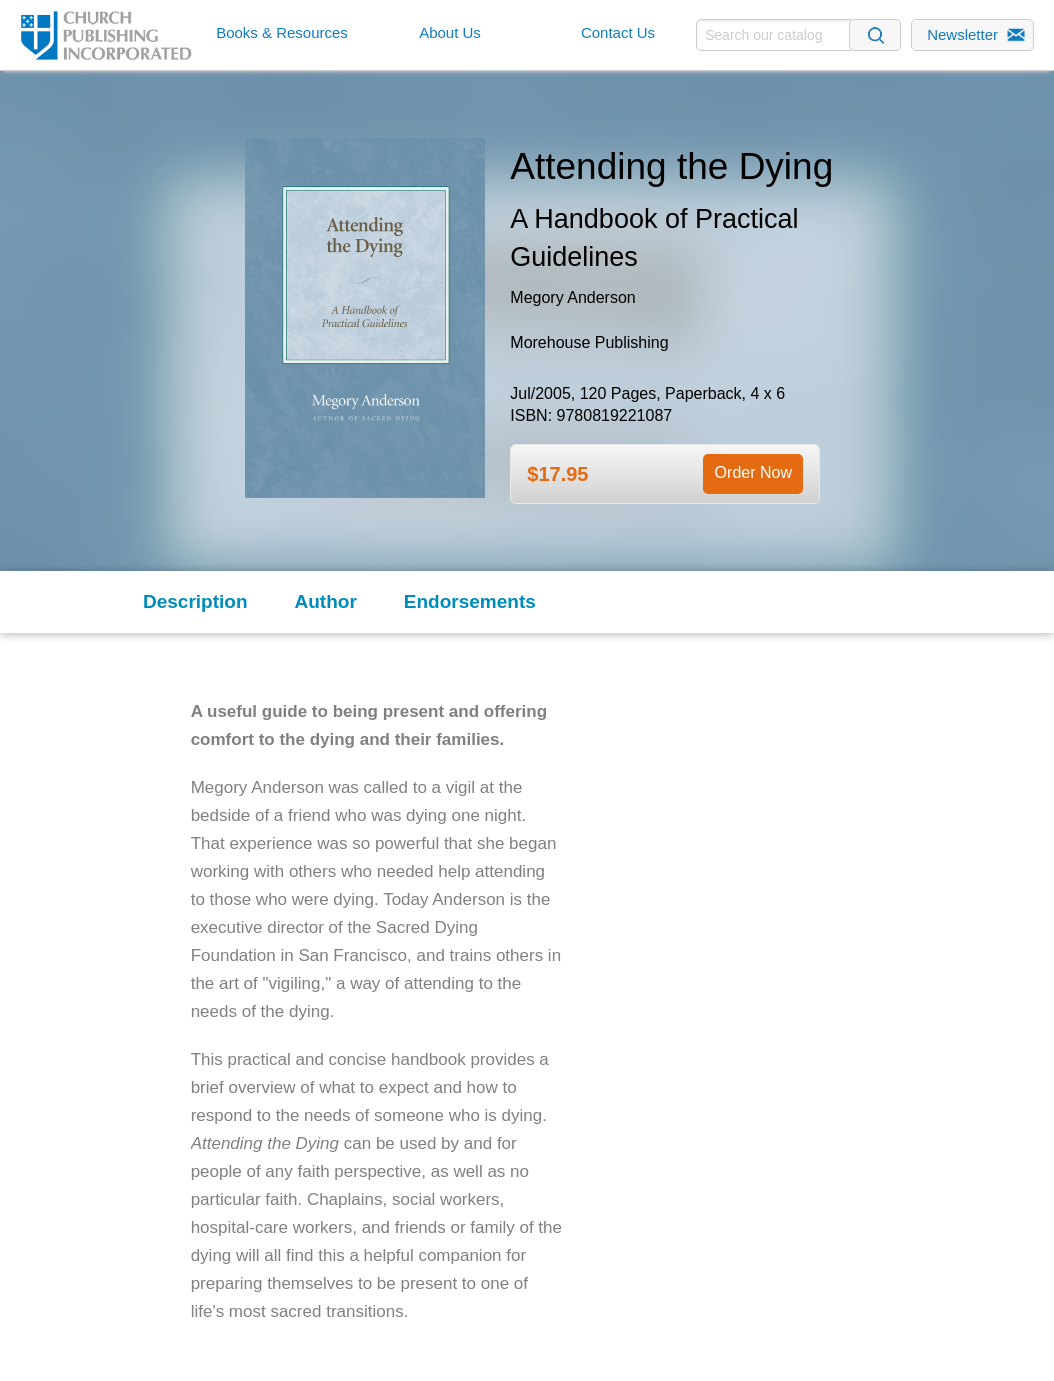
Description (195, 601)
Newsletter (962, 34)
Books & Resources (282, 32)
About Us (450, 32)
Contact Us (618, 32)
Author (326, 601)
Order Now (753, 472)
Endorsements (470, 601)
